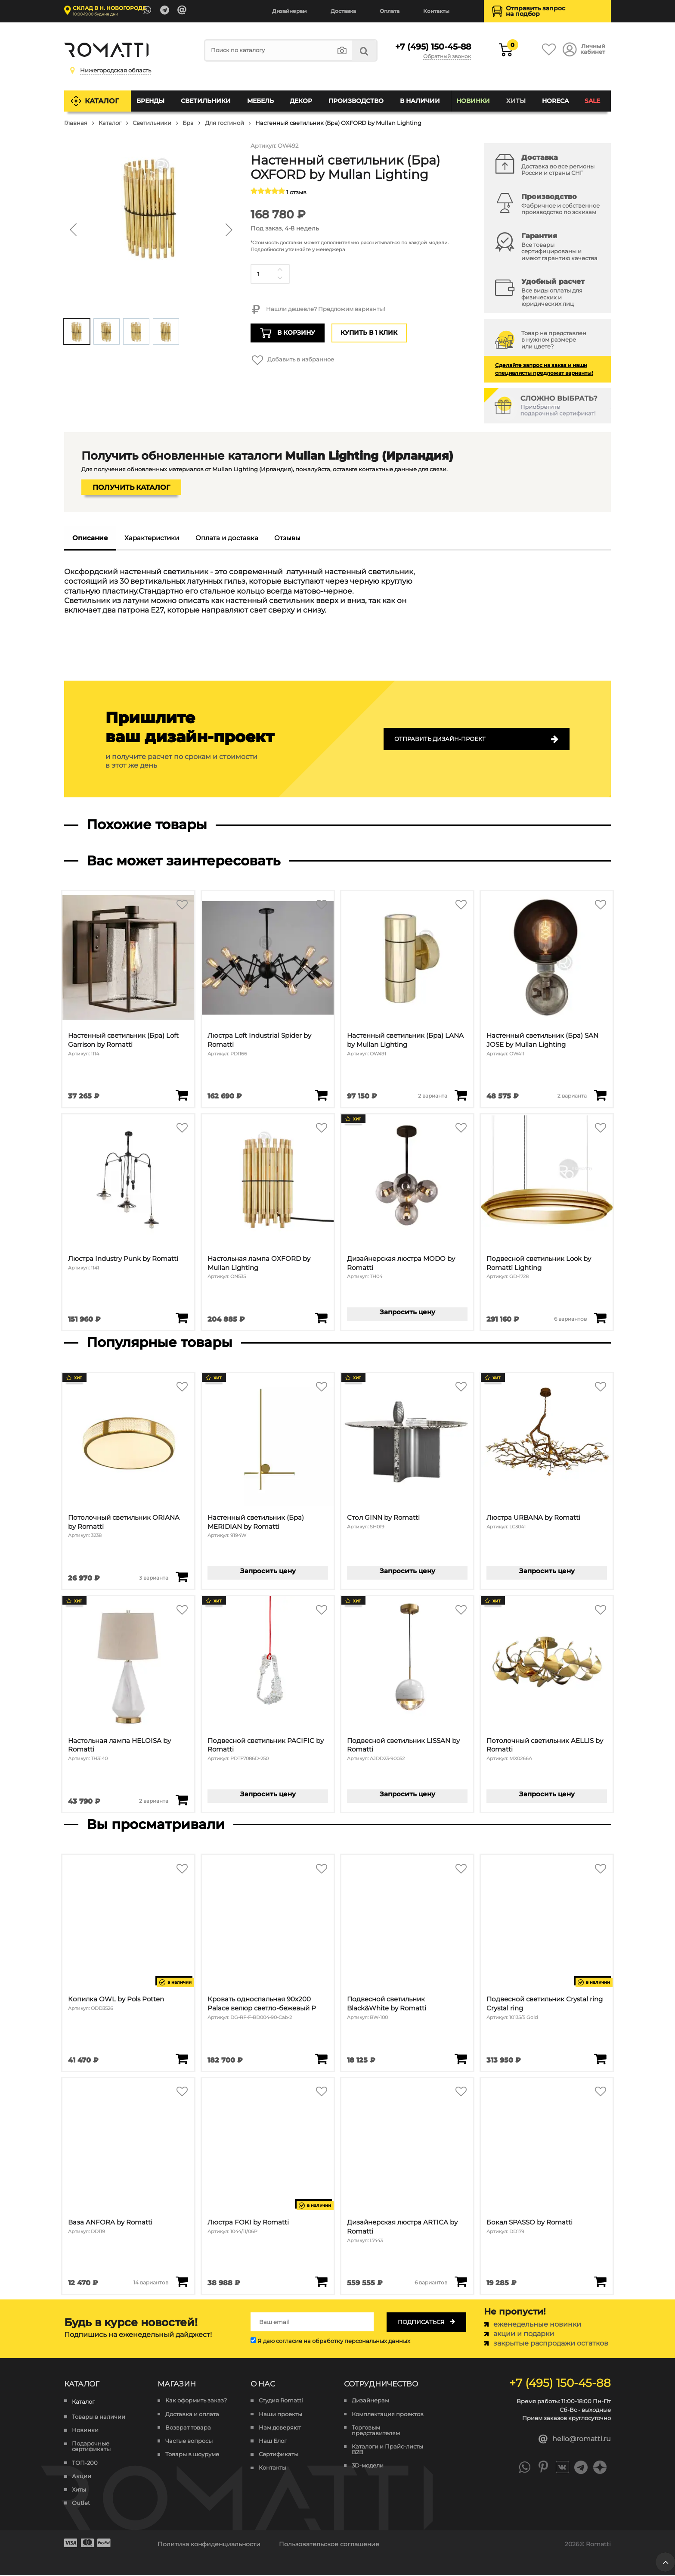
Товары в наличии (98, 2417)
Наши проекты (280, 2414)
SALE (592, 101)
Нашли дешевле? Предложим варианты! (317, 309)
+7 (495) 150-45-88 (430, 46)
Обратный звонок (447, 56)
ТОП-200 (85, 2463)
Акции (81, 2477)
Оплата (389, 11)
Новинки (473, 101)
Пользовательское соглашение (329, 2545)
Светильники (206, 101)
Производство (356, 101)
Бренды (151, 101)
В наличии (420, 101)
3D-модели (368, 2466)
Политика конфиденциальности (209, 2545)
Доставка (343, 11)
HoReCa (555, 101)
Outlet (81, 2504)
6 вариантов (570, 1319)
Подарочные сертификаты (91, 2447)
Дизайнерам (289, 11)
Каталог (102, 100)
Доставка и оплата (192, 2414)
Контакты (436, 11)
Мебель (260, 101)
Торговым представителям (376, 2430)
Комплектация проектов (388, 2414)
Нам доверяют (280, 2428)
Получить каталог (131, 487)
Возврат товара (188, 2428)
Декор (301, 101)
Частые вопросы (189, 2441)
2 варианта (432, 1096)
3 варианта (153, 1578)
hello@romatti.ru (575, 2439)
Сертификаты (278, 2455)
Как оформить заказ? (196, 2401)
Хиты (516, 101)
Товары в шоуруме (192, 2455)
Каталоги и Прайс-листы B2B (387, 2449)
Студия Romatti (281, 2401)
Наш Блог (273, 2441)
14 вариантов (150, 2283)
